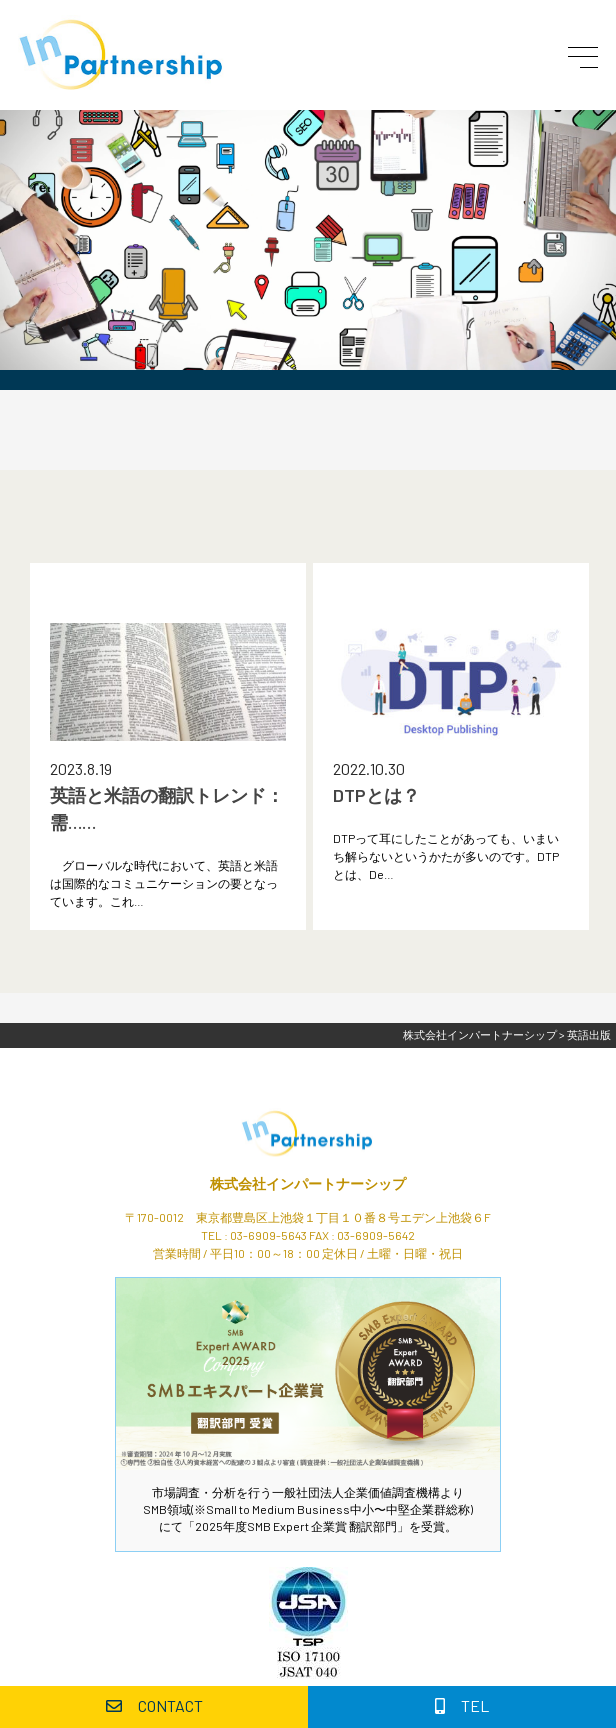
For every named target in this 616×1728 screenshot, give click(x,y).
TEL (462, 1705)
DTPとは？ (376, 795)
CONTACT (154, 1705)
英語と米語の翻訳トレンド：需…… (167, 808)
